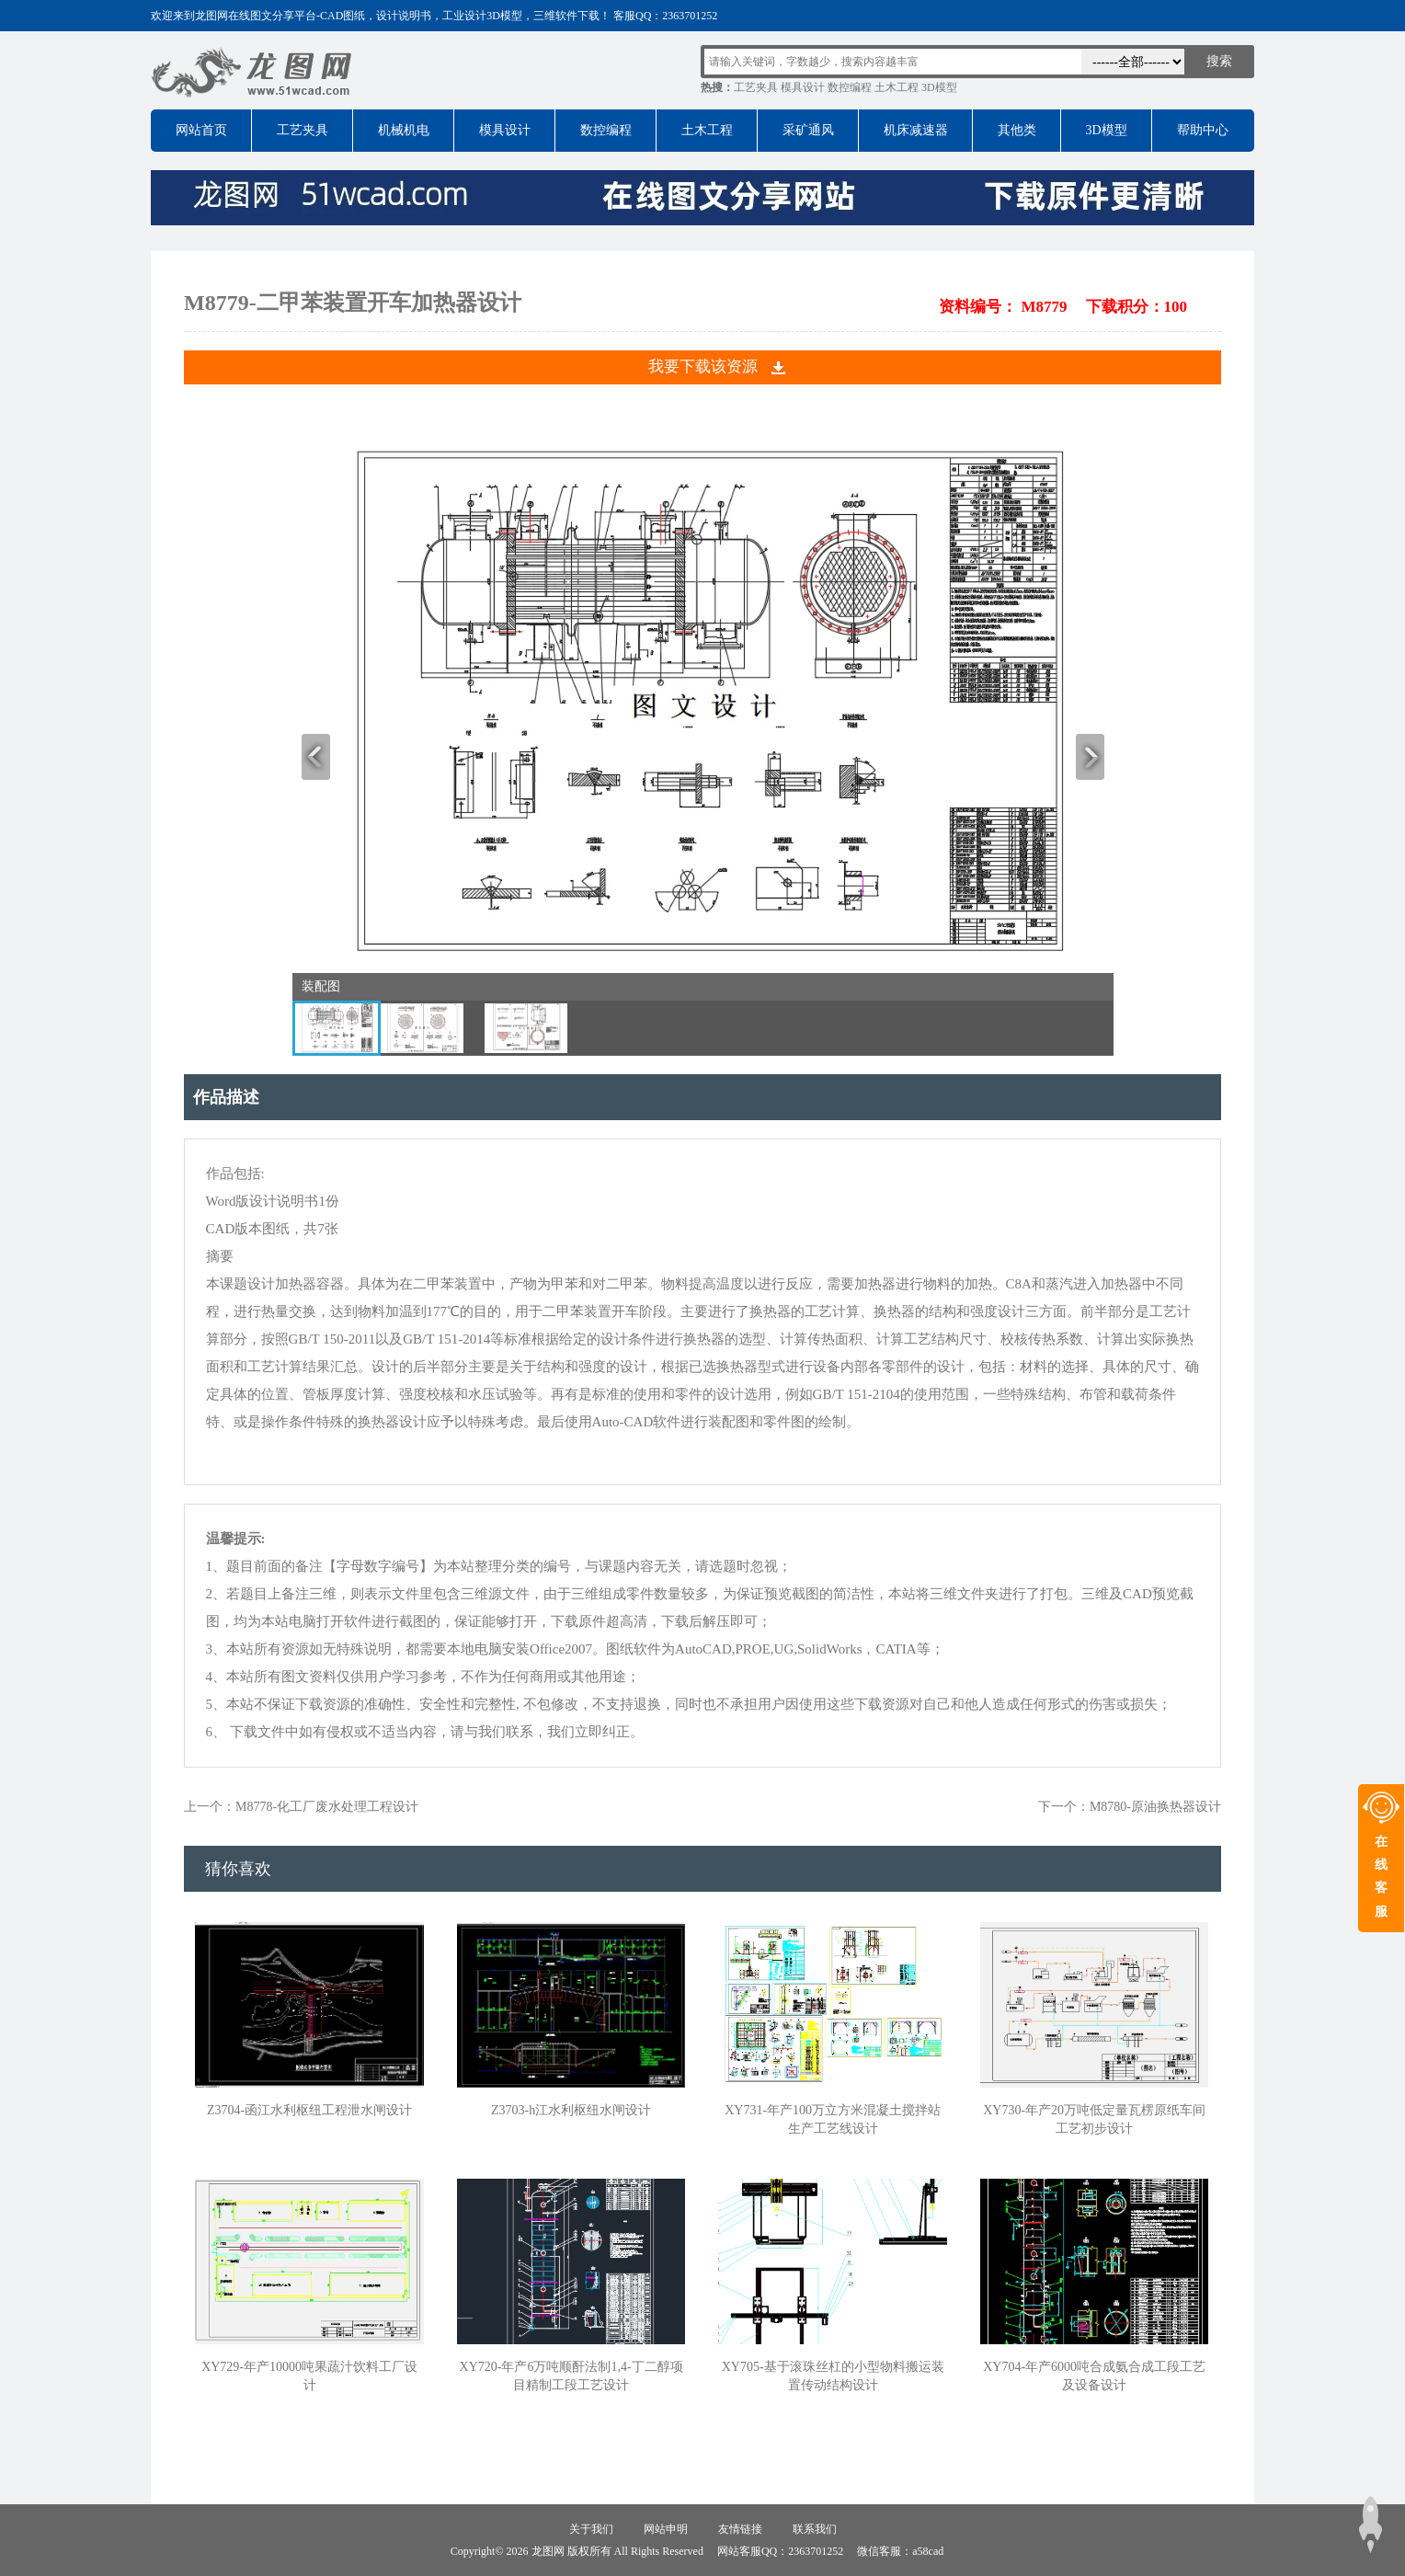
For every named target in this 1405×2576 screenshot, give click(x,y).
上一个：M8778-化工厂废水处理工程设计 (301, 1807)
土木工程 (896, 87)
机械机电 (403, 130)
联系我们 (815, 2529)
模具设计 (803, 87)
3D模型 (939, 87)
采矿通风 (808, 130)
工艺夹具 (756, 87)
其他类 (1017, 130)
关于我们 (591, 2529)
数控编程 (850, 87)
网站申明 (666, 2529)
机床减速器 (916, 130)
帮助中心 (1202, 130)
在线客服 (1381, 1876)
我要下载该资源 (703, 366)
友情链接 (740, 2529)
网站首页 (201, 130)
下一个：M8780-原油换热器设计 (1129, 1807)
